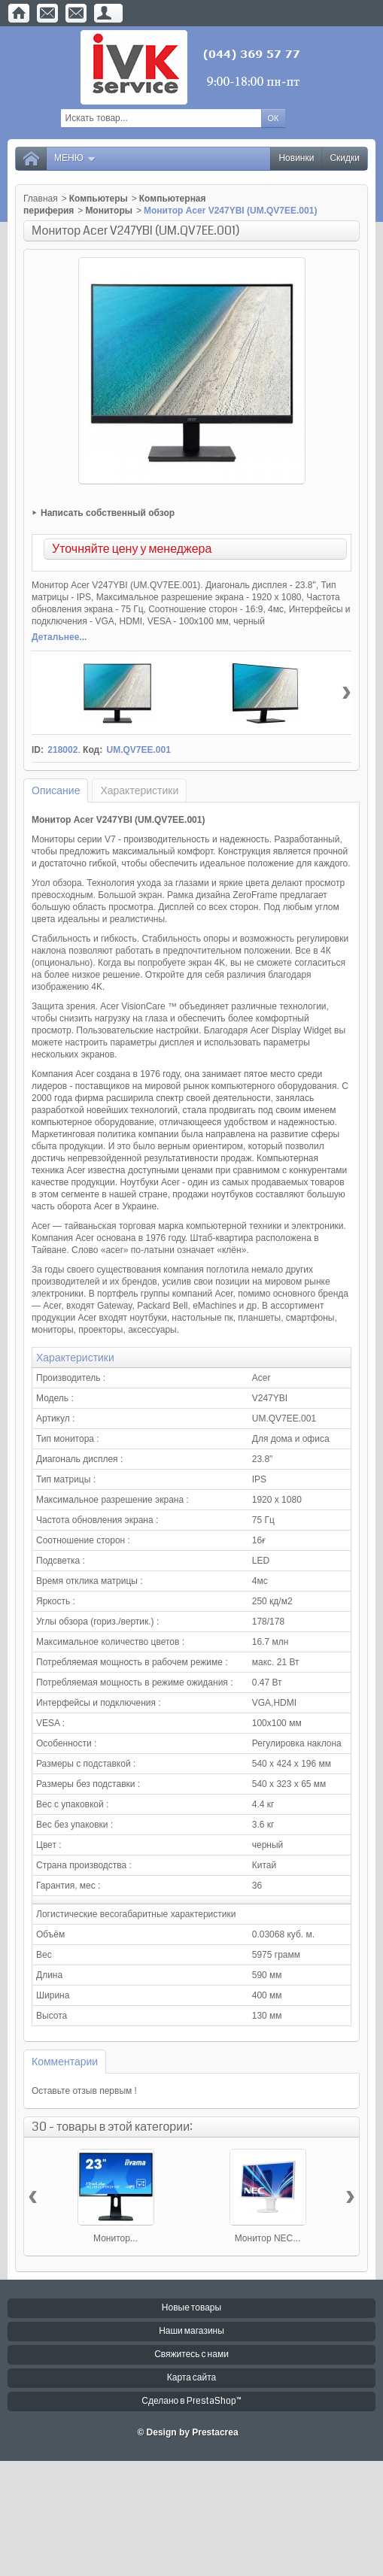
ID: (38, 750)
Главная (40, 198)
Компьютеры (98, 198)
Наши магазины (191, 2331)
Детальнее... (59, 637)
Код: (92, 750)
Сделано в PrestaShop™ (191, 2401)
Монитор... (115, 2238)
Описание (56, 790)
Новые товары (191, 2307)
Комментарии (65, 2061)
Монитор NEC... (268, 2238)
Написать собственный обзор (108, 513)
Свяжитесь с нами (191, 2354)
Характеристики (139, 790)
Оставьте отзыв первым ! (84, 2091)
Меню (75, 158)
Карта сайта (192, 2377)
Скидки (345, 158)
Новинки (296, 158)
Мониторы (108, 210)
